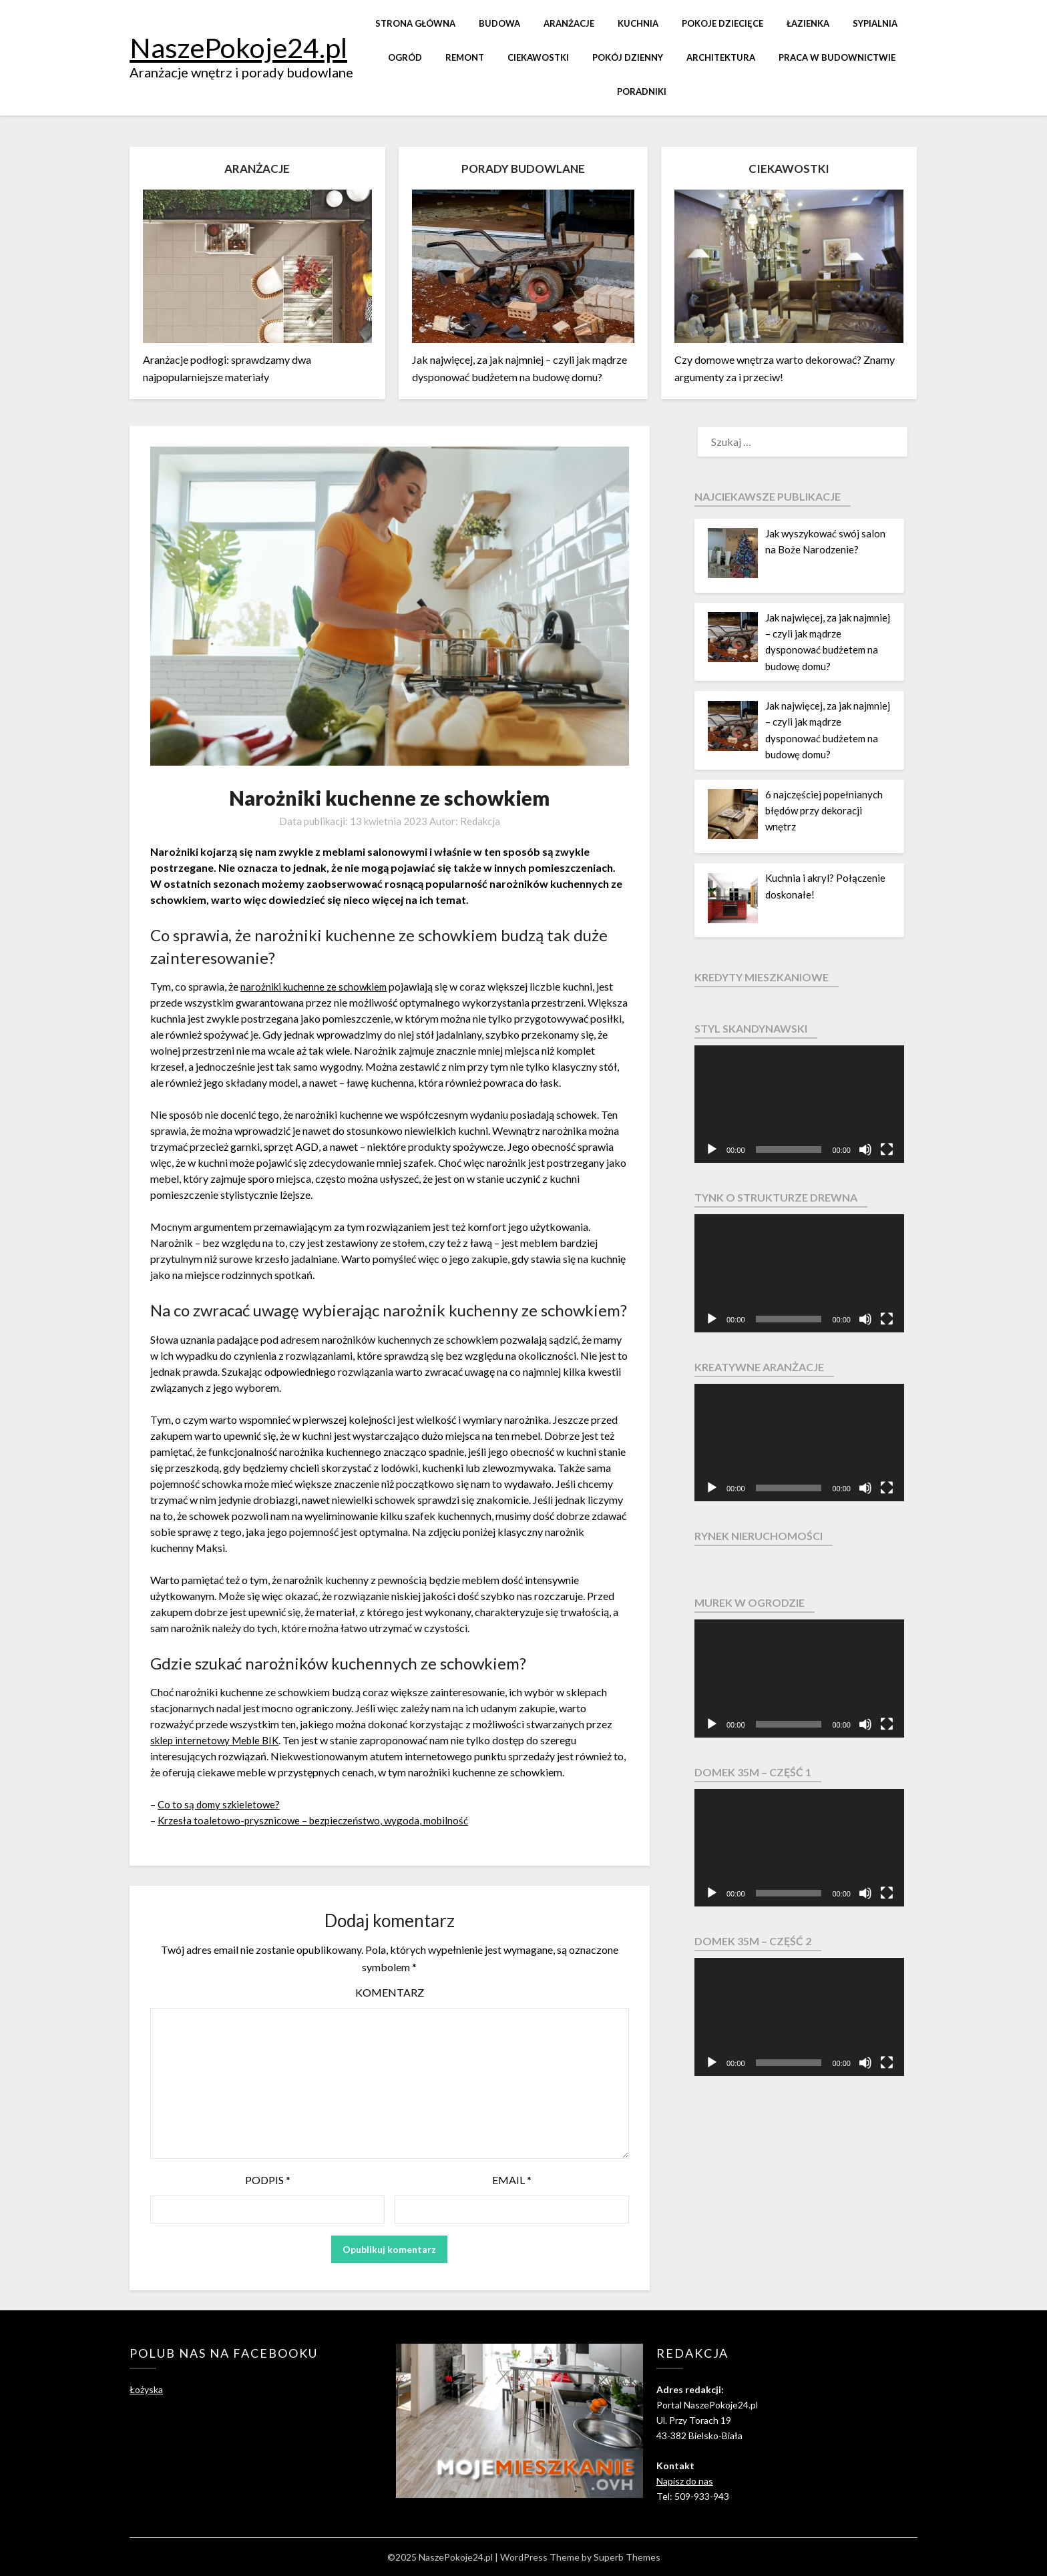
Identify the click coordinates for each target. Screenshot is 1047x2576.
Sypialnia (875, 23)
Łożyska (146, 2389)
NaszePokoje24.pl (238, 47)
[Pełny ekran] (886, 1149)
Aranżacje (569, 23)
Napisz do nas (684, 2481)
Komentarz (389, 1992)
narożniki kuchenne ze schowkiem (317, 986)
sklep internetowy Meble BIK (217, 1740)
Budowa (499, 23)
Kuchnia (638, 23)
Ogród (405, 57)
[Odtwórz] (711, 1149)
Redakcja (480, 821)
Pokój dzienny (627, 57)
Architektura (720, 57)
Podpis (267, 2179)
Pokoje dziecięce (722, 23)
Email (512, 2179)
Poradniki (641, 91)
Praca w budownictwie (837, 57)
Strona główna (415, 23)
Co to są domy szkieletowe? (221, 1804)
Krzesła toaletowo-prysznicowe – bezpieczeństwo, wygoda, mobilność (320, 1820)
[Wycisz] (865, 1149)
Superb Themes (627, 2557)
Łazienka (808, 23)
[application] (799, 1104)
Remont (464, 57)
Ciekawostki (538, 57)
